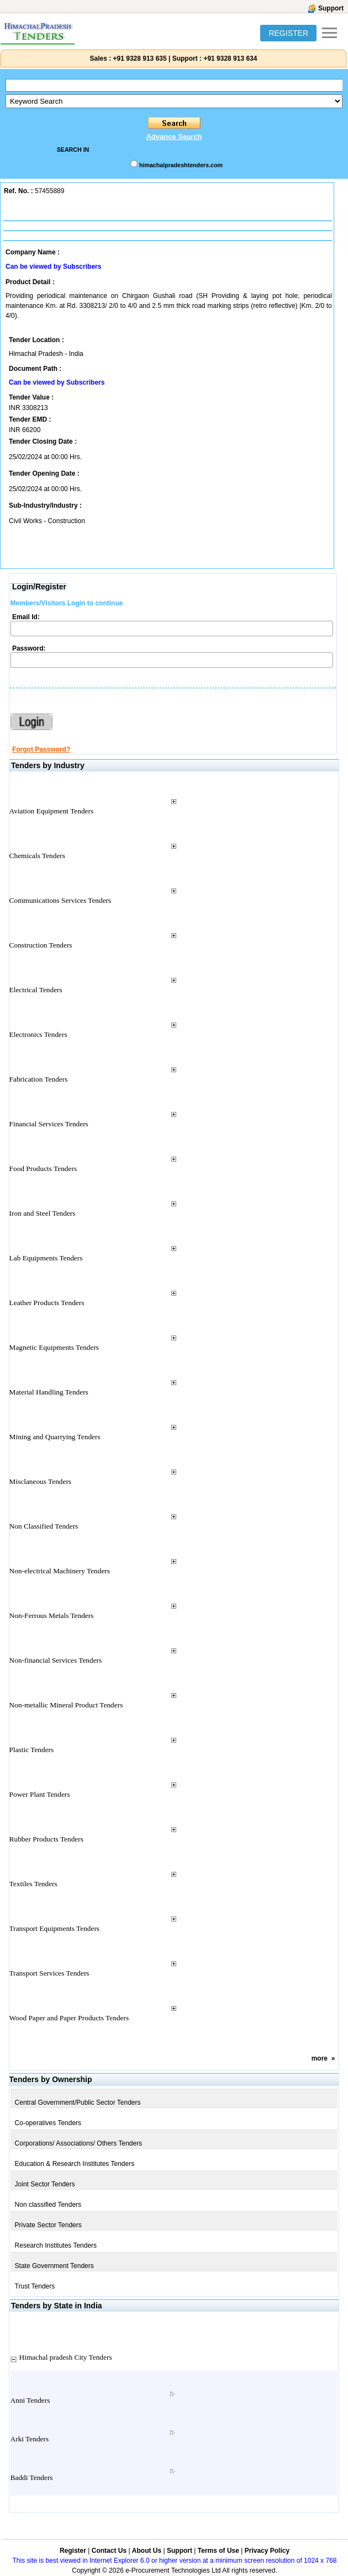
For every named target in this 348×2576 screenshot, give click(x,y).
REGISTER (288, 33)
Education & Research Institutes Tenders (75, 2164)
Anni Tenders (30, 2400)
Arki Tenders (29, 2439)
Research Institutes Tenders (56, 2245)
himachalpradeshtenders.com (181, 165)
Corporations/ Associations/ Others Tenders (79, 2143)
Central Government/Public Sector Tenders (78, 2102)
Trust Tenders (35, 2286)
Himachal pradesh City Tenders (65, 2357)
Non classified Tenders (48, 2204)
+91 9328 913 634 (230, 58)
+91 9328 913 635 (138, 58)
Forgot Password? (41, 749)
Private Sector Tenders (48, 2225)
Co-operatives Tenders (48, 2123)
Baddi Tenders (31, 2477)
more (320, 2058)
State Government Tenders (54, 2266)
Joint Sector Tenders (45, 2184)
